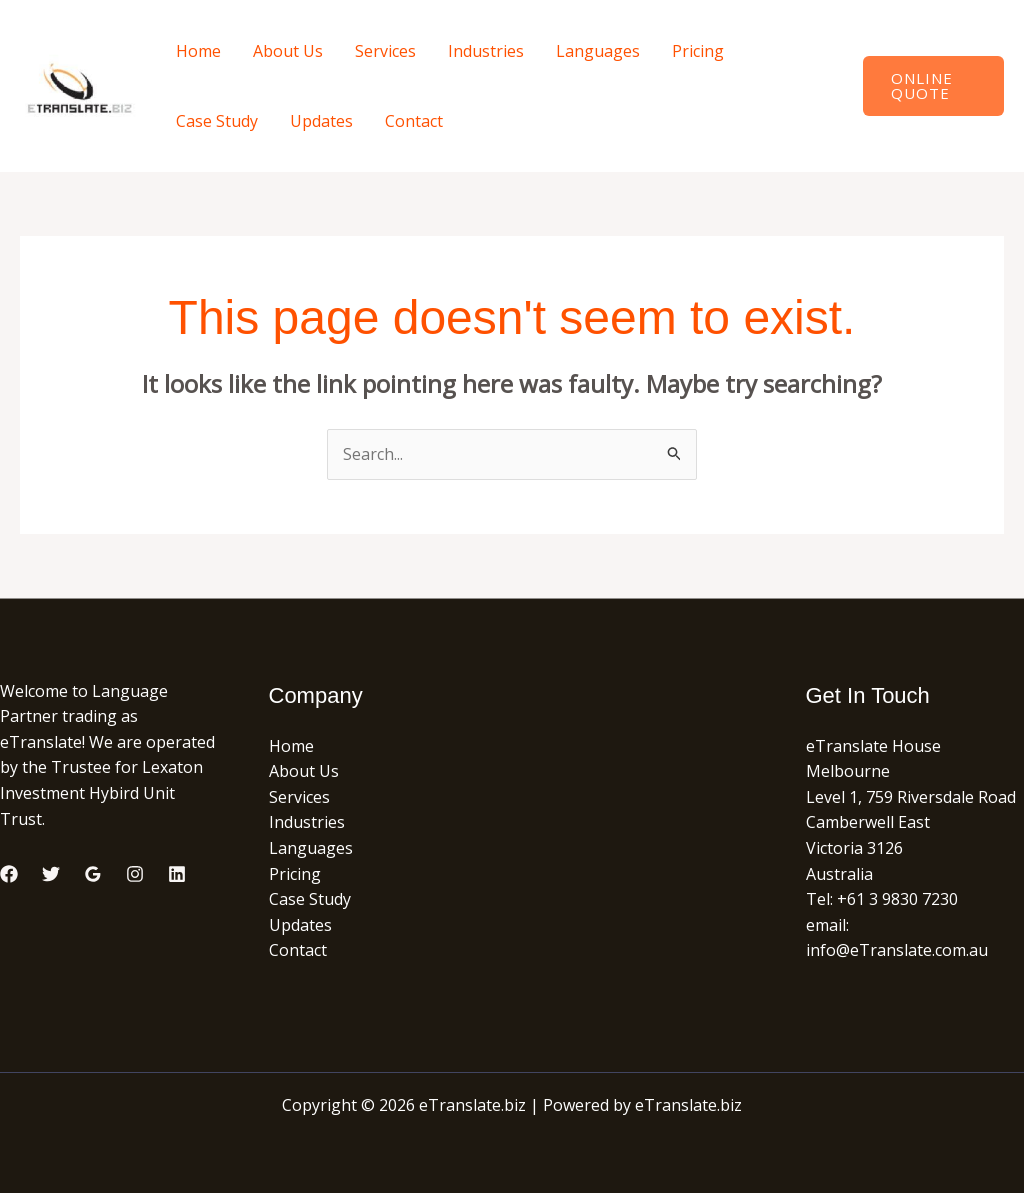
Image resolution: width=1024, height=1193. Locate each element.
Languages (598, 51)
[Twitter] (51, 874)
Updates (321, 121)
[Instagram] (135, 874)
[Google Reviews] (93, 874)
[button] (933, 86)
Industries (486, 51)
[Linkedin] (177, 874)
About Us (288, 51)
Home (198, 51)
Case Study (217, 121)
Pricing (698, 51)
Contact (414, 121)
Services (385, 51)
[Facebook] (9, 874)
